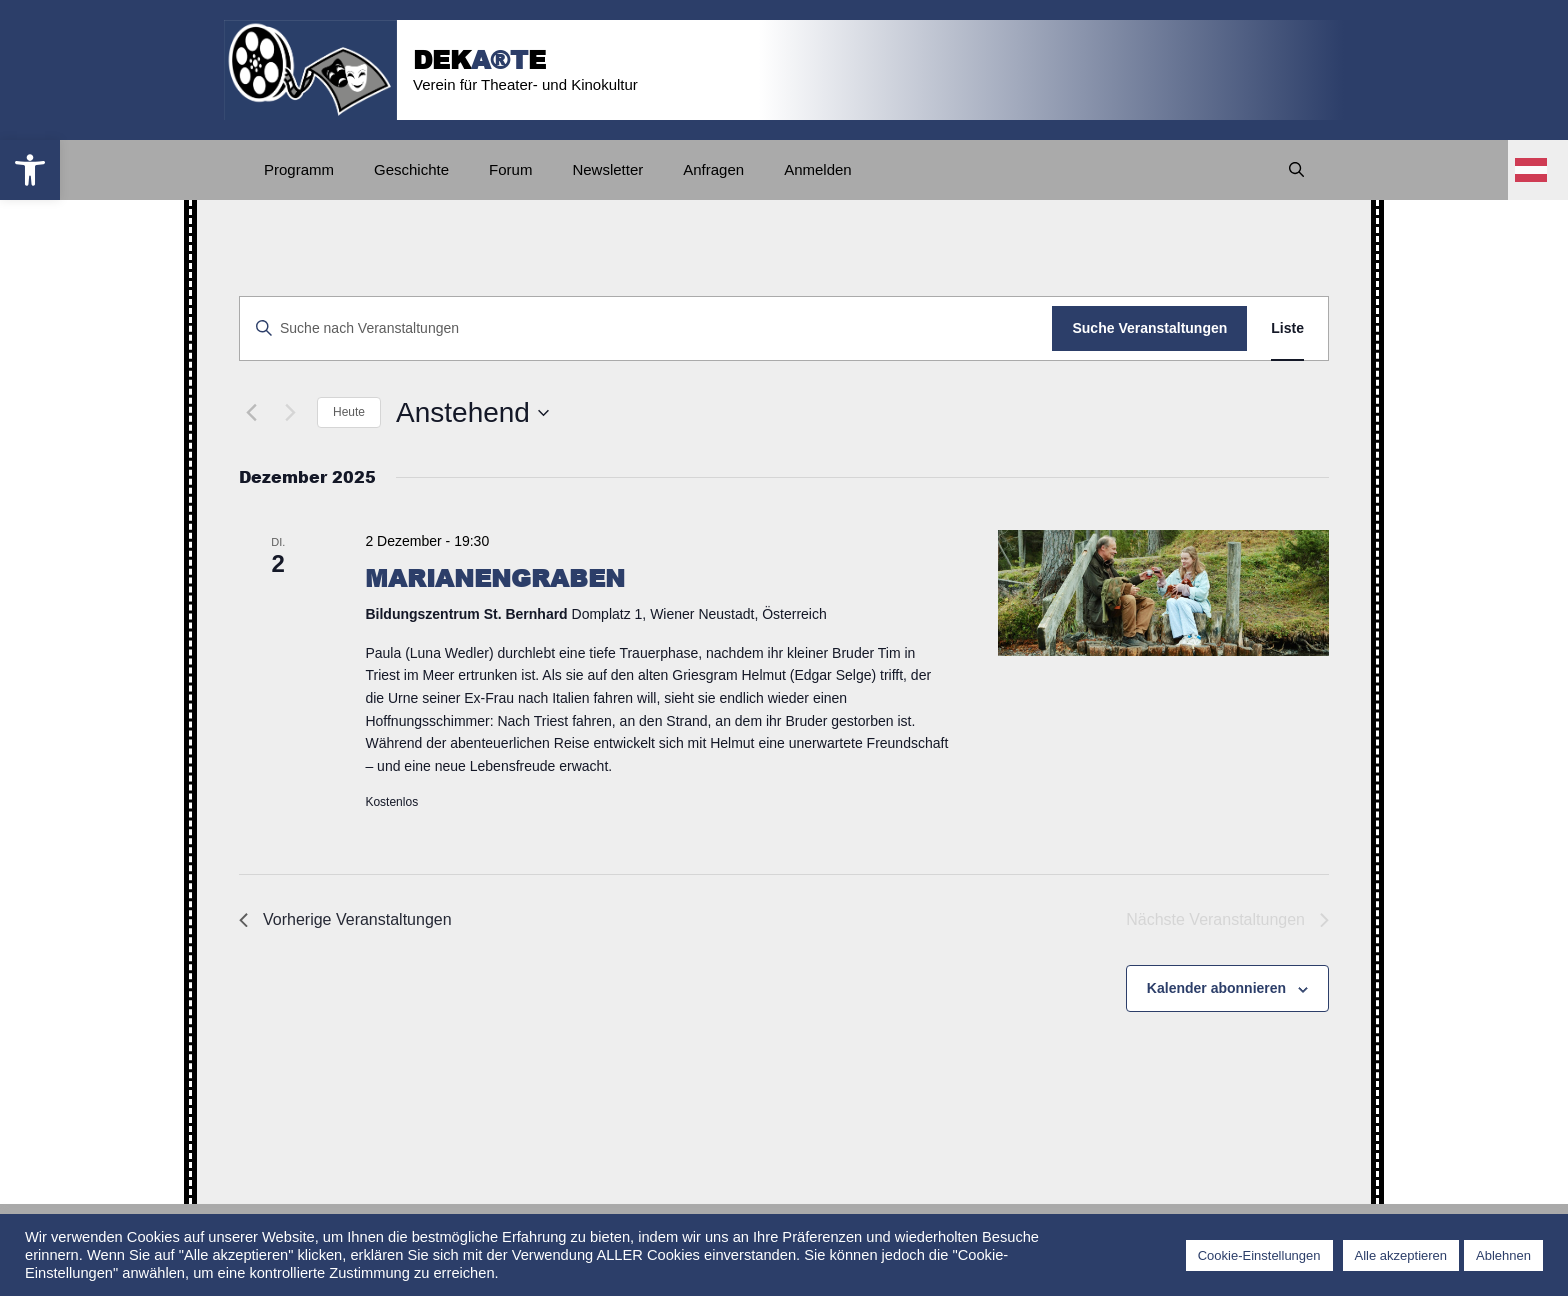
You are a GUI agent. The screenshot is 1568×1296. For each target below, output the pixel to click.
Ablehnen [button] (1503, 1255)
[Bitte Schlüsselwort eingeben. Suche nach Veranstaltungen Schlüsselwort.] (646, 328)
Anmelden (818, 169)
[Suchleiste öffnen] (1296, 170)
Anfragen (713, 169)
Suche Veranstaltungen (1149, 328)
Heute (349, 412)
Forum (510, 169)
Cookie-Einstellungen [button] (1259, 1255)
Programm (299, 169)
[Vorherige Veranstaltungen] (251, 413)
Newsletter (607, 169)
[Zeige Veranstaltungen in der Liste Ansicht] (1287, 328)
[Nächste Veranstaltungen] (290, 413)
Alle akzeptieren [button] (1401, 1255)
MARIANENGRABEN (495, 577)
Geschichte (411, 169)
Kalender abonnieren (1216, 988)
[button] (30, 170)
